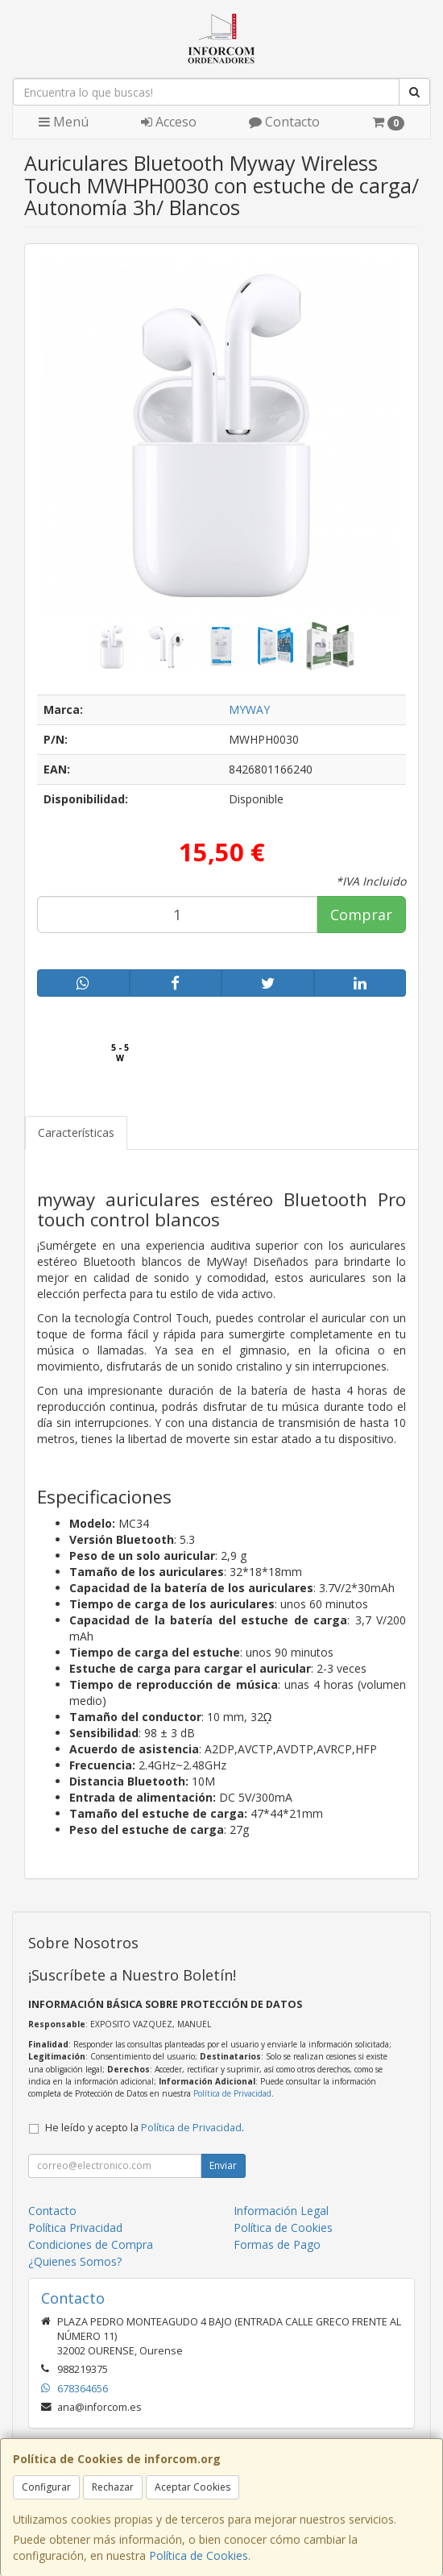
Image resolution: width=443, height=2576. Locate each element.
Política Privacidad (75, 2227)
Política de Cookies (198, 2555)
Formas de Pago (277, 2244)
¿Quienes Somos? (75, 2261)
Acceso (169, 122)
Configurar (46, 2487)
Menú (64, 122)
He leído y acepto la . (144, 2127)
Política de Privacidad (232, 2093)
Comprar (361, 914)
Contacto (284, 122)
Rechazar (113, 2487)
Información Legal (281, 2210)
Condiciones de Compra (90, 2244)
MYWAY (249, 709)
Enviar (223, 2165)
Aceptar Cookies (192, 2487)
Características (76, 1132)
